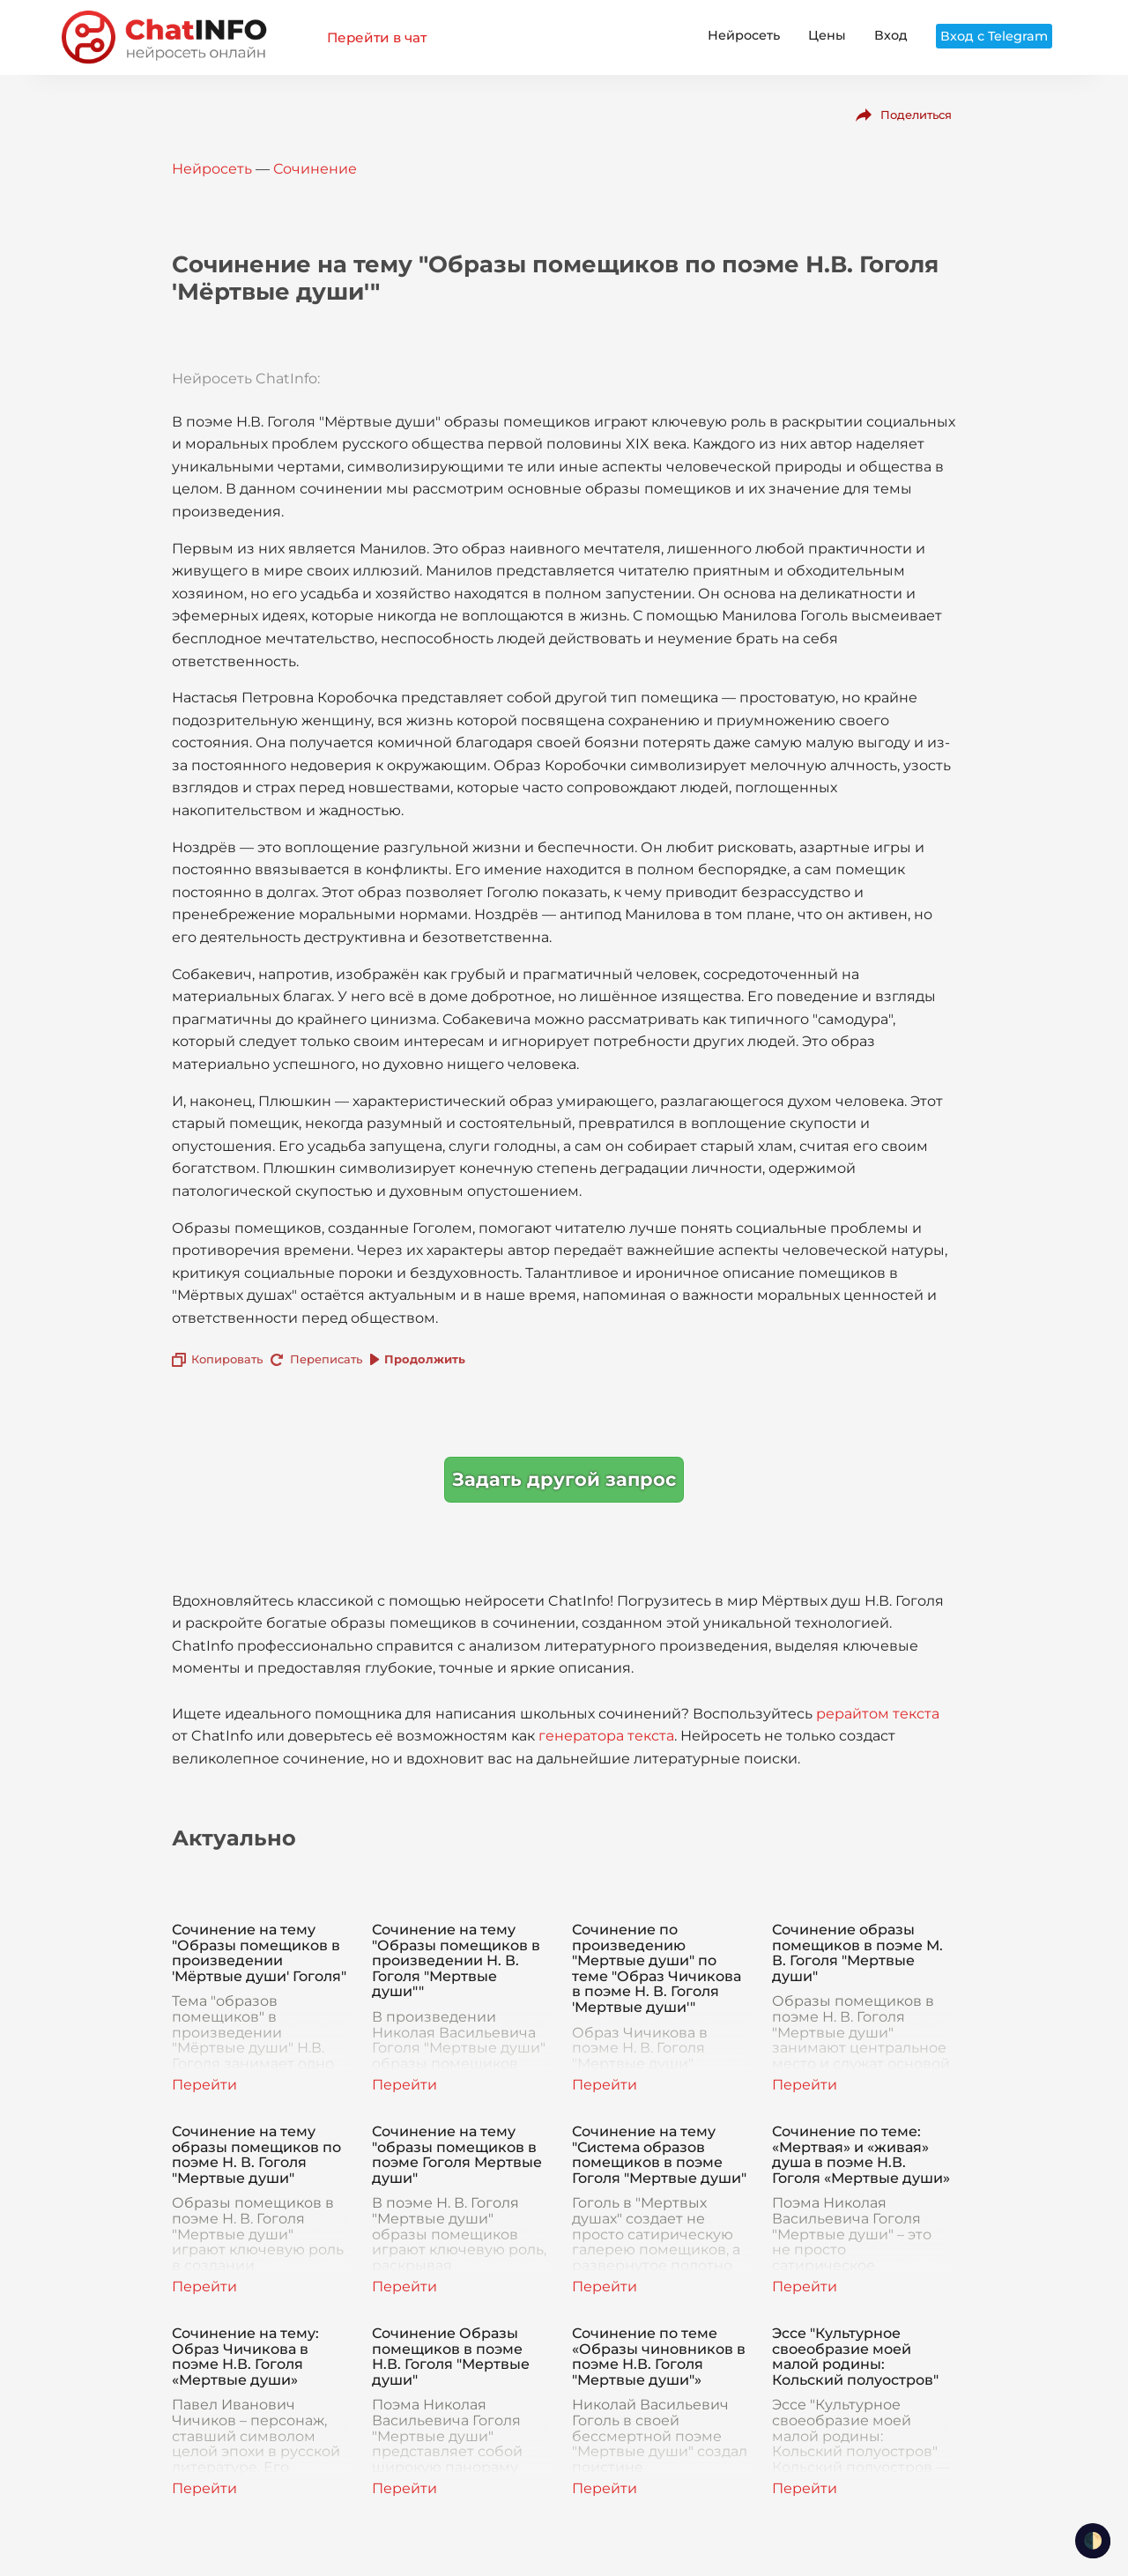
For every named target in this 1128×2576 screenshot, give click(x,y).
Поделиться (916, 115)
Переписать (326, 1359)
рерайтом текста (877, 1713)
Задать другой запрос (564, 1479)
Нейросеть (744, 35)
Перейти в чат (377, 37)
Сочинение (315, 168)
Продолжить (424, 1359)
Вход (891, 35)
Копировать (227, 1359)
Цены (827, 35)
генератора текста (606, 1735)
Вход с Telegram (994, 36)
